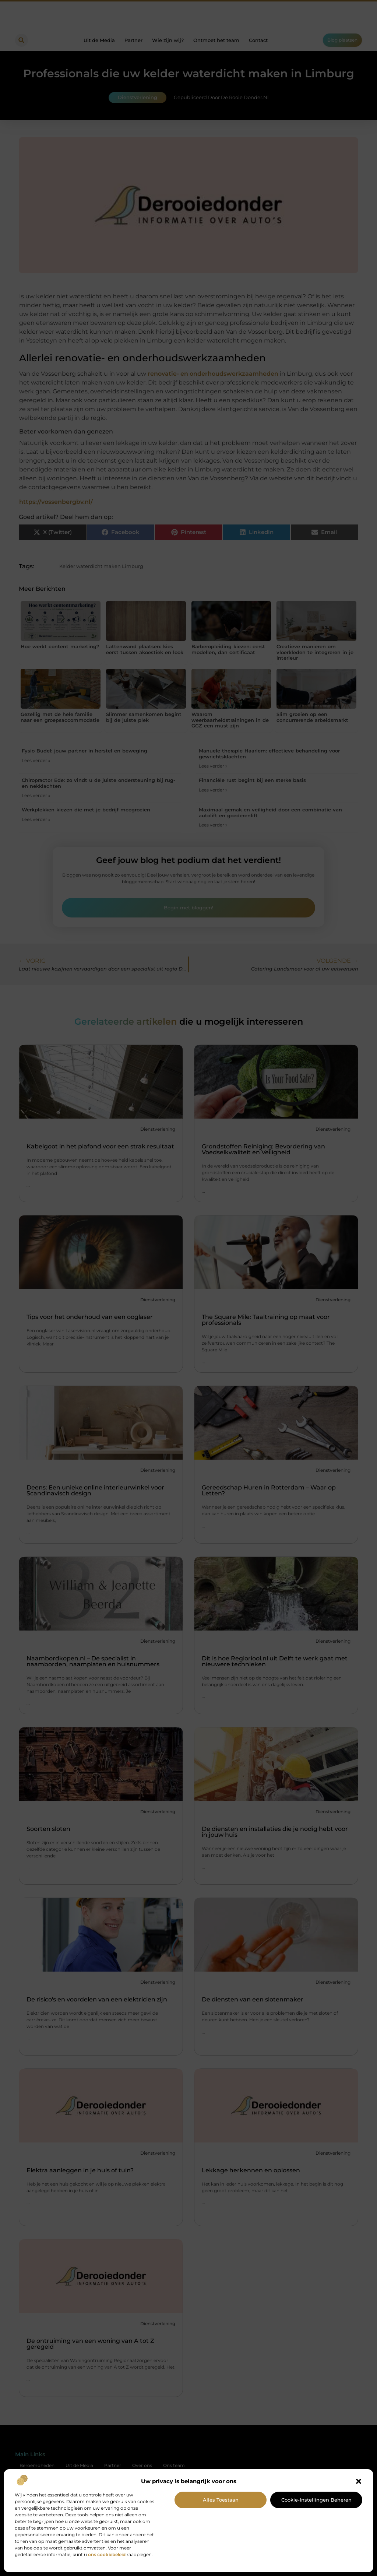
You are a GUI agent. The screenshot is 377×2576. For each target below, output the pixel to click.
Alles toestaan (221, 2500)
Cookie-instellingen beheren (316, 2500)
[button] (358, 2481)
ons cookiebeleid (107, 2554)
